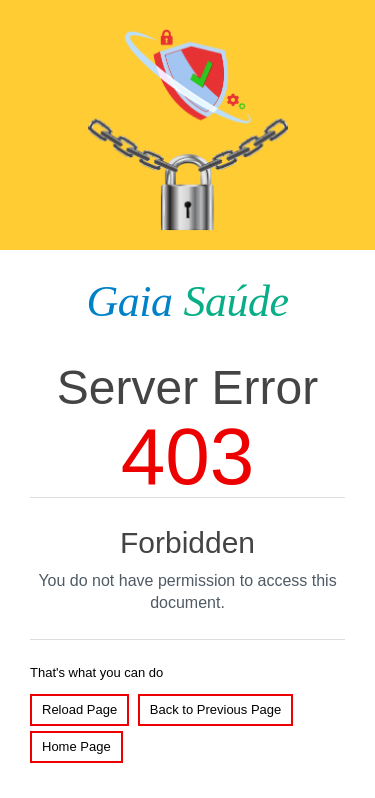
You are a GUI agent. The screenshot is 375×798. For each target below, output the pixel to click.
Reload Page (79, 709)
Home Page (76, 746)
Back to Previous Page (216, 709)
